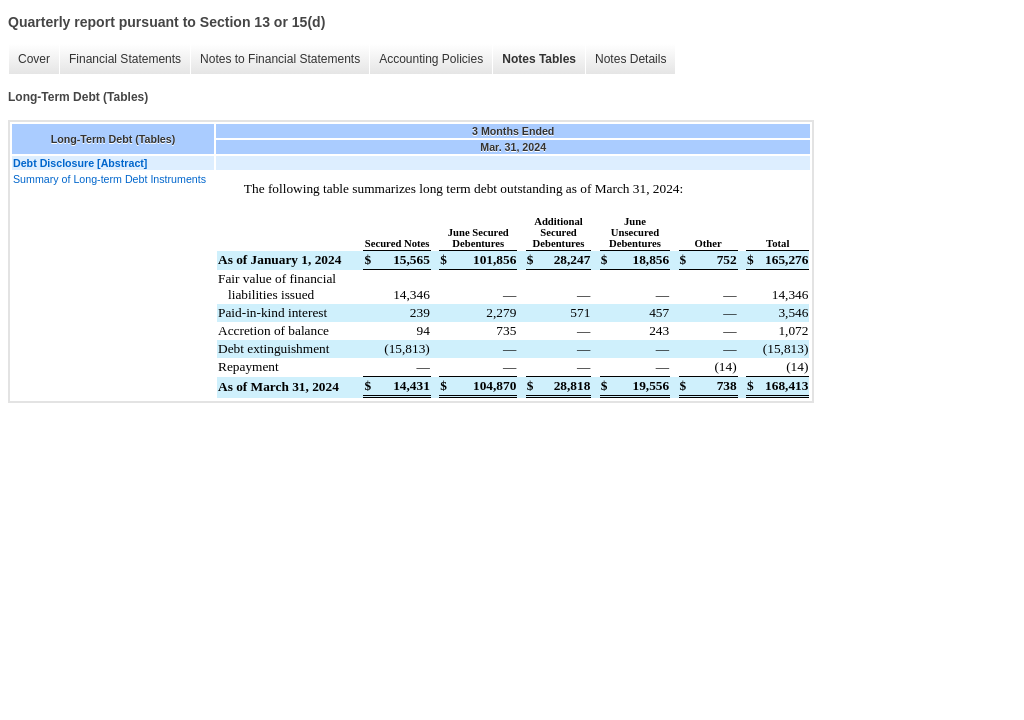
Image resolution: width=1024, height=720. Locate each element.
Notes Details (630, 59)
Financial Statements (125, 59)
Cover (34, 59)
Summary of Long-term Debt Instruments (109, 179)
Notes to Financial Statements (280, 59)
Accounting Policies (431, 59)
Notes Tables (539, 59)
